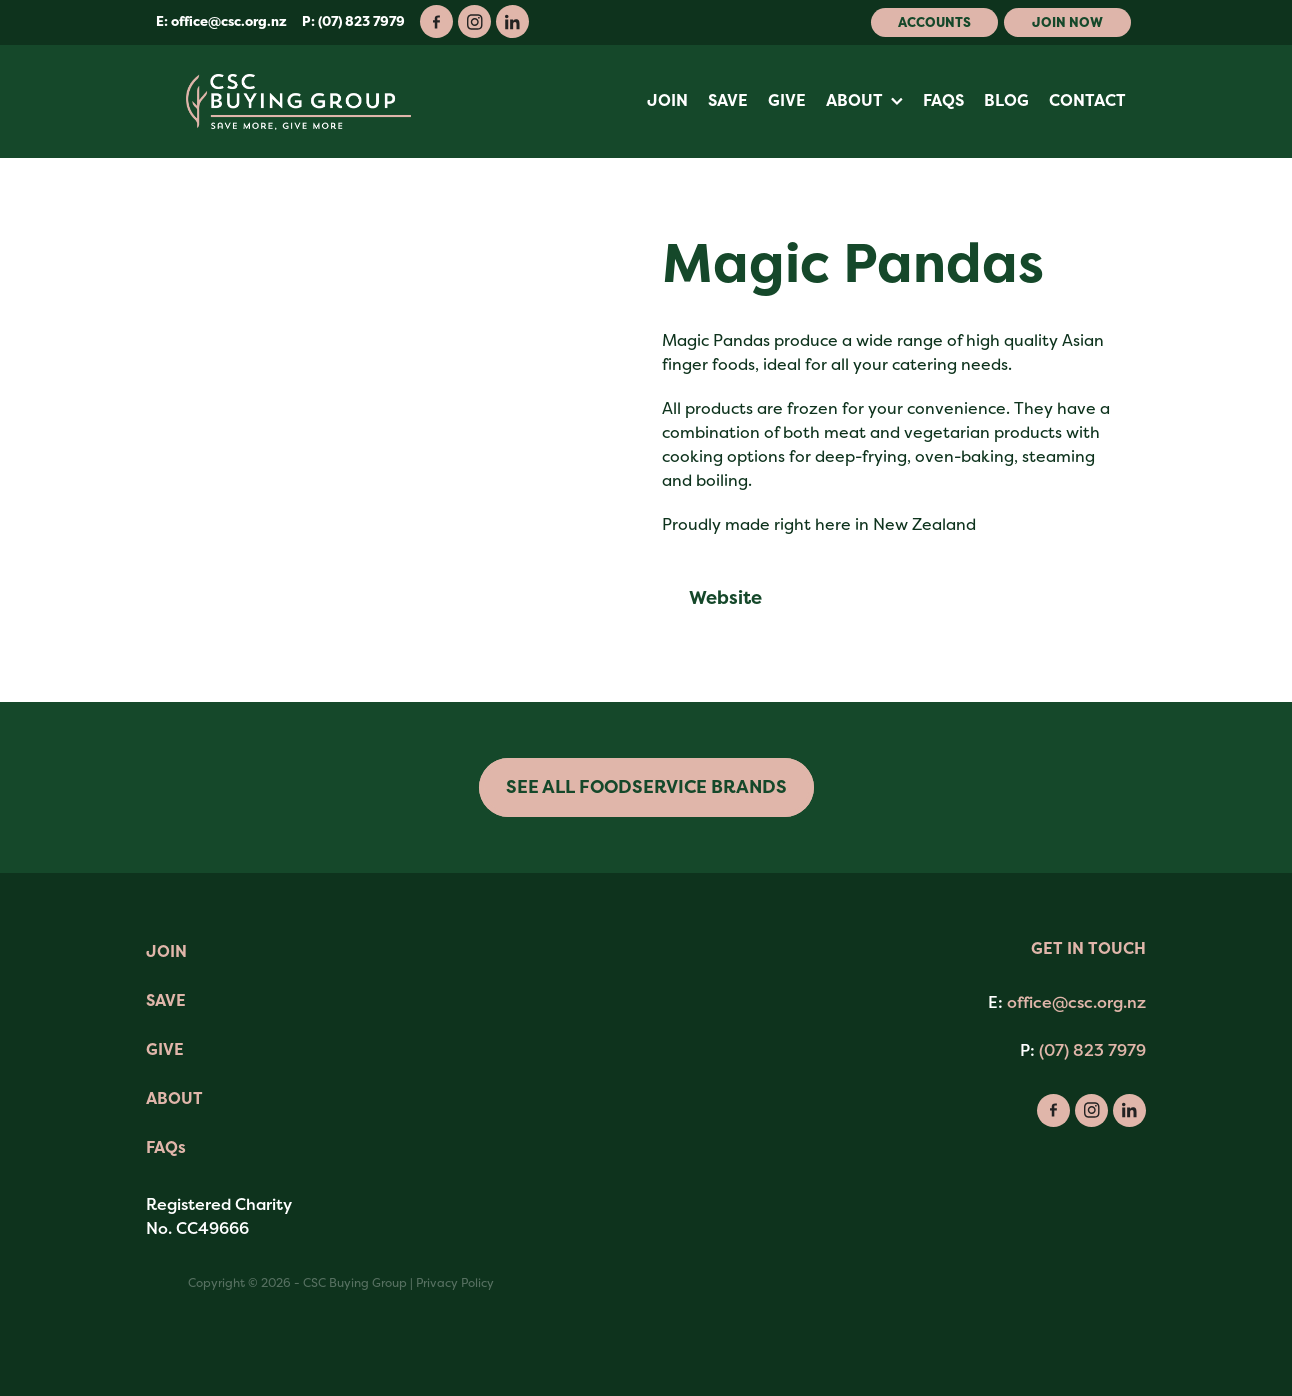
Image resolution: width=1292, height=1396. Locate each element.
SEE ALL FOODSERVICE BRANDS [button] (646, 787)
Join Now (1067, 22)
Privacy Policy (455, 1283)
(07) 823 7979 (1092, 1050)
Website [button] (725, 598)
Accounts (934, 22)
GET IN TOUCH (1088, 948)
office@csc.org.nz (229, 21)
